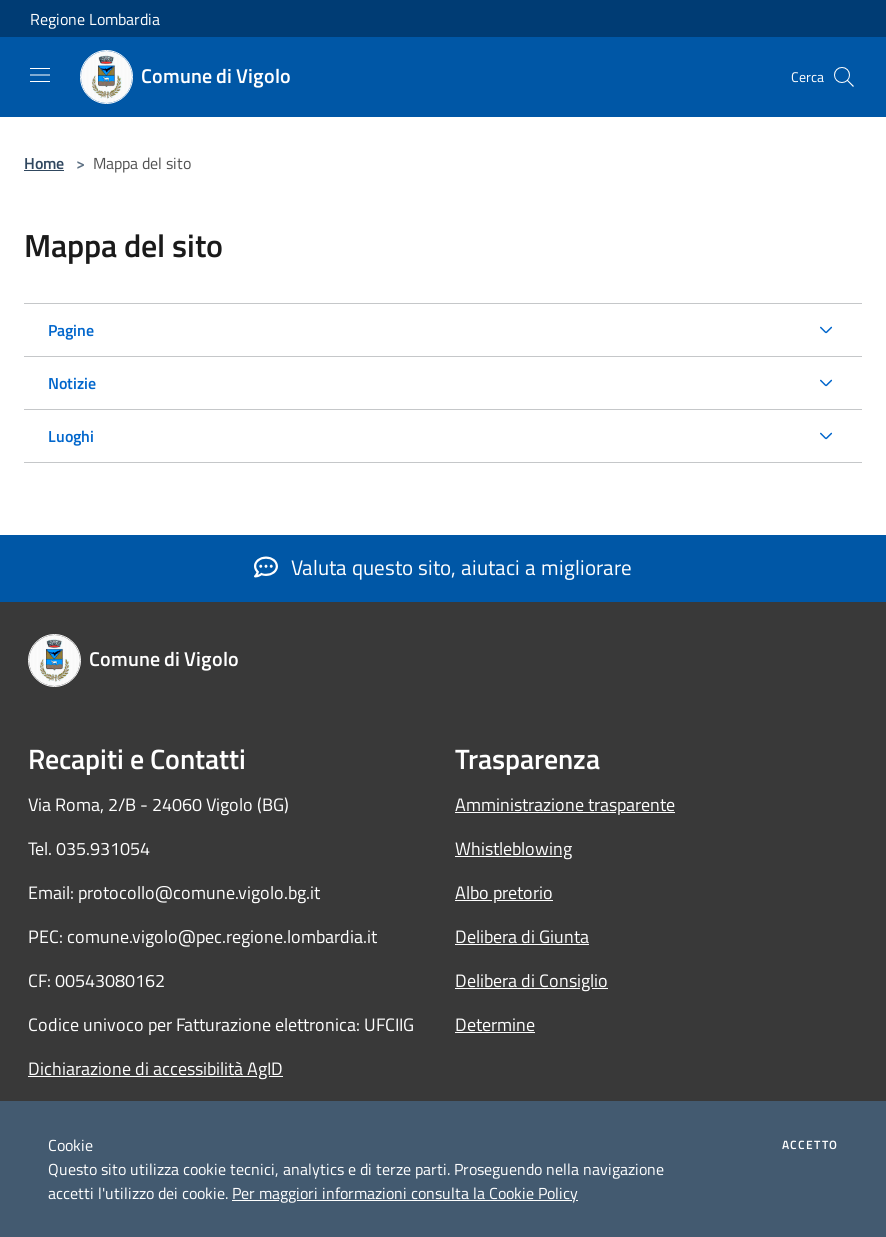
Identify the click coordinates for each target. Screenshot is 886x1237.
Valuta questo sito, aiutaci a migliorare (443, 567)
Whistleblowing (513, 848)
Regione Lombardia (95, 19)
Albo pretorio (504, 892)
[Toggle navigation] (40, 75)
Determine (495, 1024)
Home (44, 163)
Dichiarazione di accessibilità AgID (155, 1068)
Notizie (72, 383)
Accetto (810, 1145)
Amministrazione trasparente (565, 804)
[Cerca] (844, 77)
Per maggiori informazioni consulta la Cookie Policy (405, 1193)
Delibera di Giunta (522, 936)
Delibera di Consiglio (531, 980)
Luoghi (71, 436)
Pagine (71, 330)
